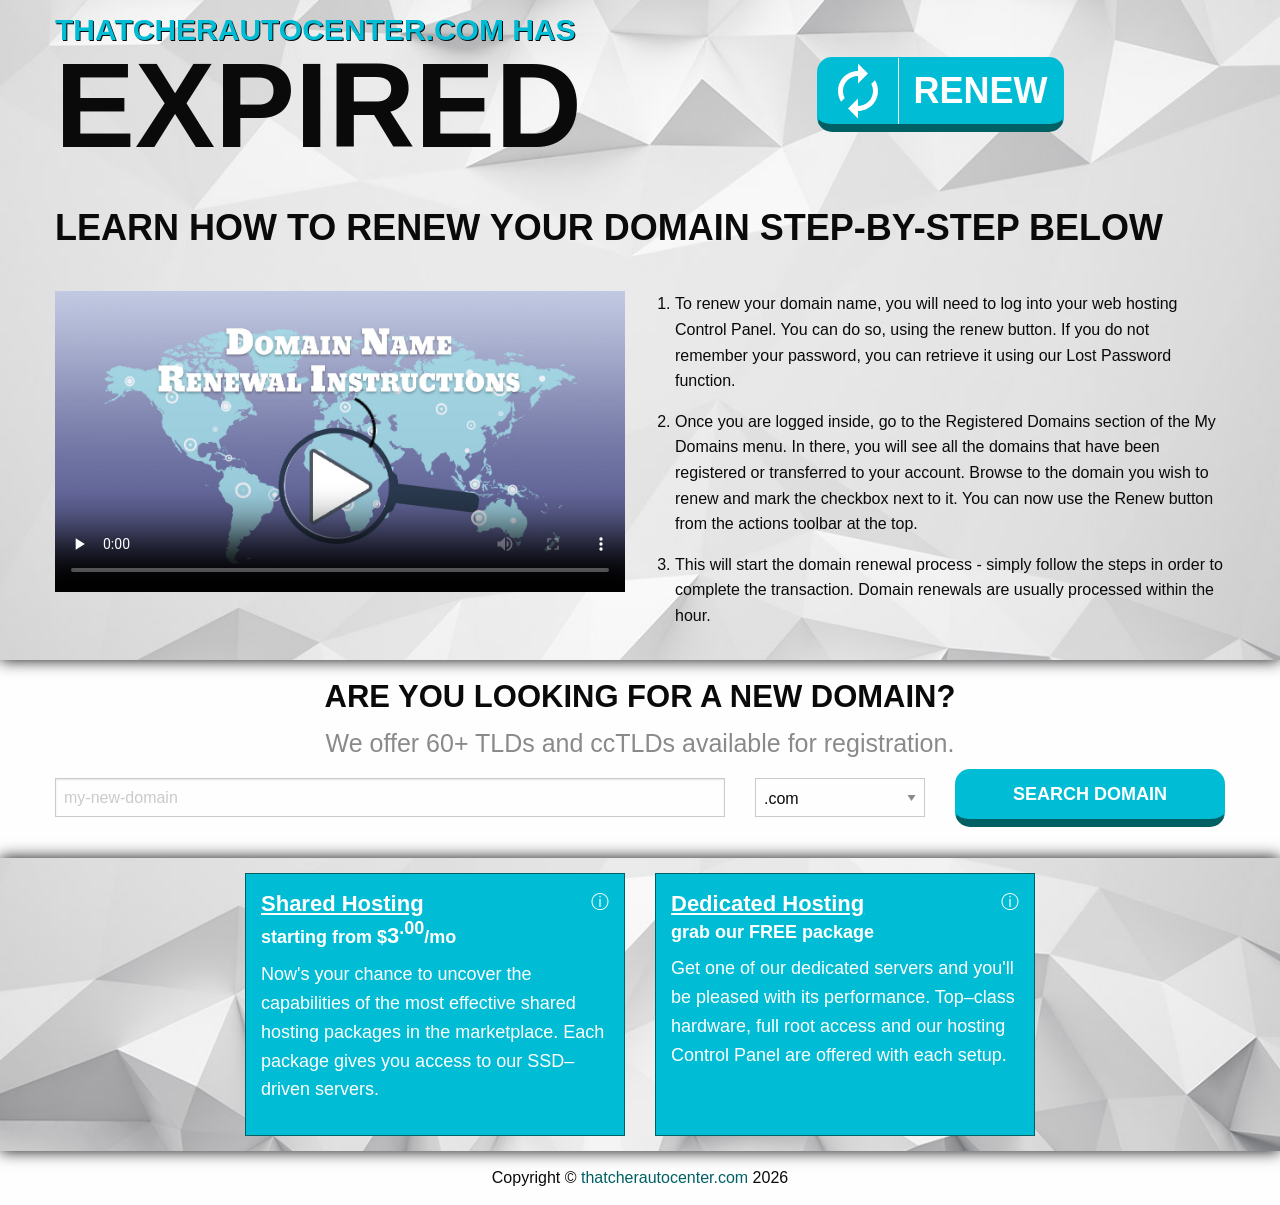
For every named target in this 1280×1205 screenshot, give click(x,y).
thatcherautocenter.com (664, 1177)
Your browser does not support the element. (340, 441)
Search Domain (1090, 794)
